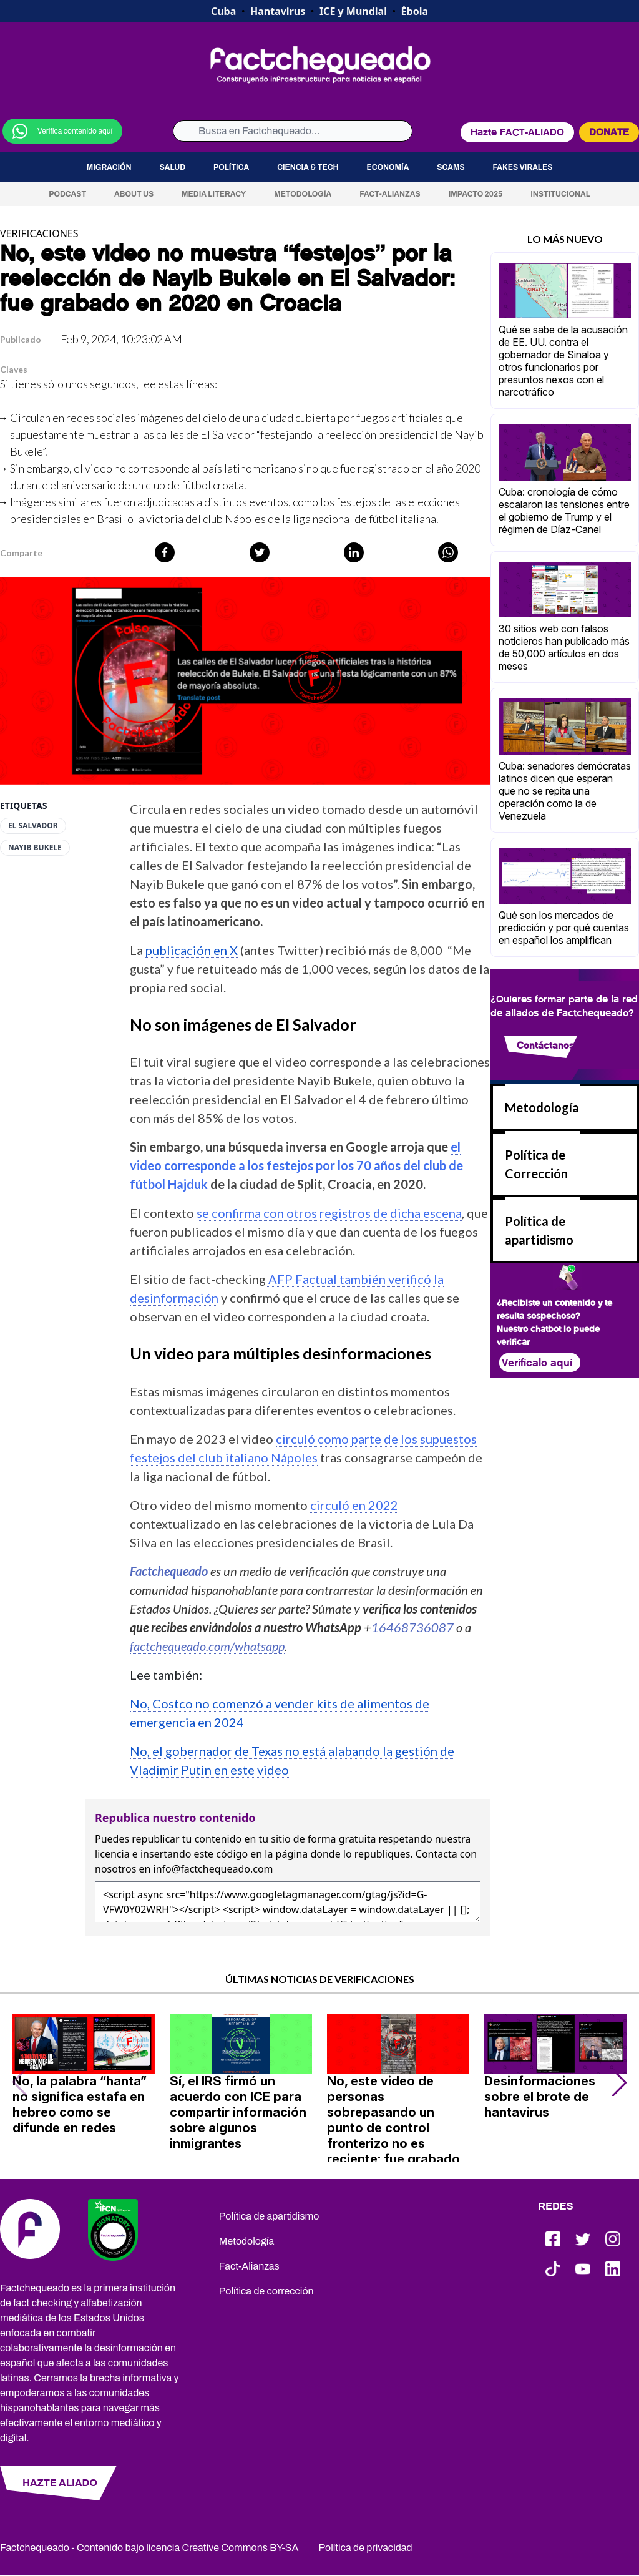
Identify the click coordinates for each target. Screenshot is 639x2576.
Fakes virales (523, 167)
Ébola (414, 11)
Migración (109, 167)
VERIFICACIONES (39, 233)
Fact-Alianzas (389, 194)
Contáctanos (545, 1045)
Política (231, 167)
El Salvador (33, 826)
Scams (450, 167)
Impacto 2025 (476, 194)
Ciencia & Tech (307, 167)
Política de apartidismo (269, 2216)
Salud (172, 167)
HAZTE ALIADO (59, 2482)
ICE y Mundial (353, 11)
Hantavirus (277, 11)
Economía (388, 167)
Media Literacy (214, 194)
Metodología (302, 194)
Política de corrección (266, 2291)
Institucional (560, 194)
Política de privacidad (365, 2547)
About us (134, 194)
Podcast (67, 194)
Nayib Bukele (35, 848)
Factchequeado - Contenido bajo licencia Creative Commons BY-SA (149, 2547)
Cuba (223, 11)
